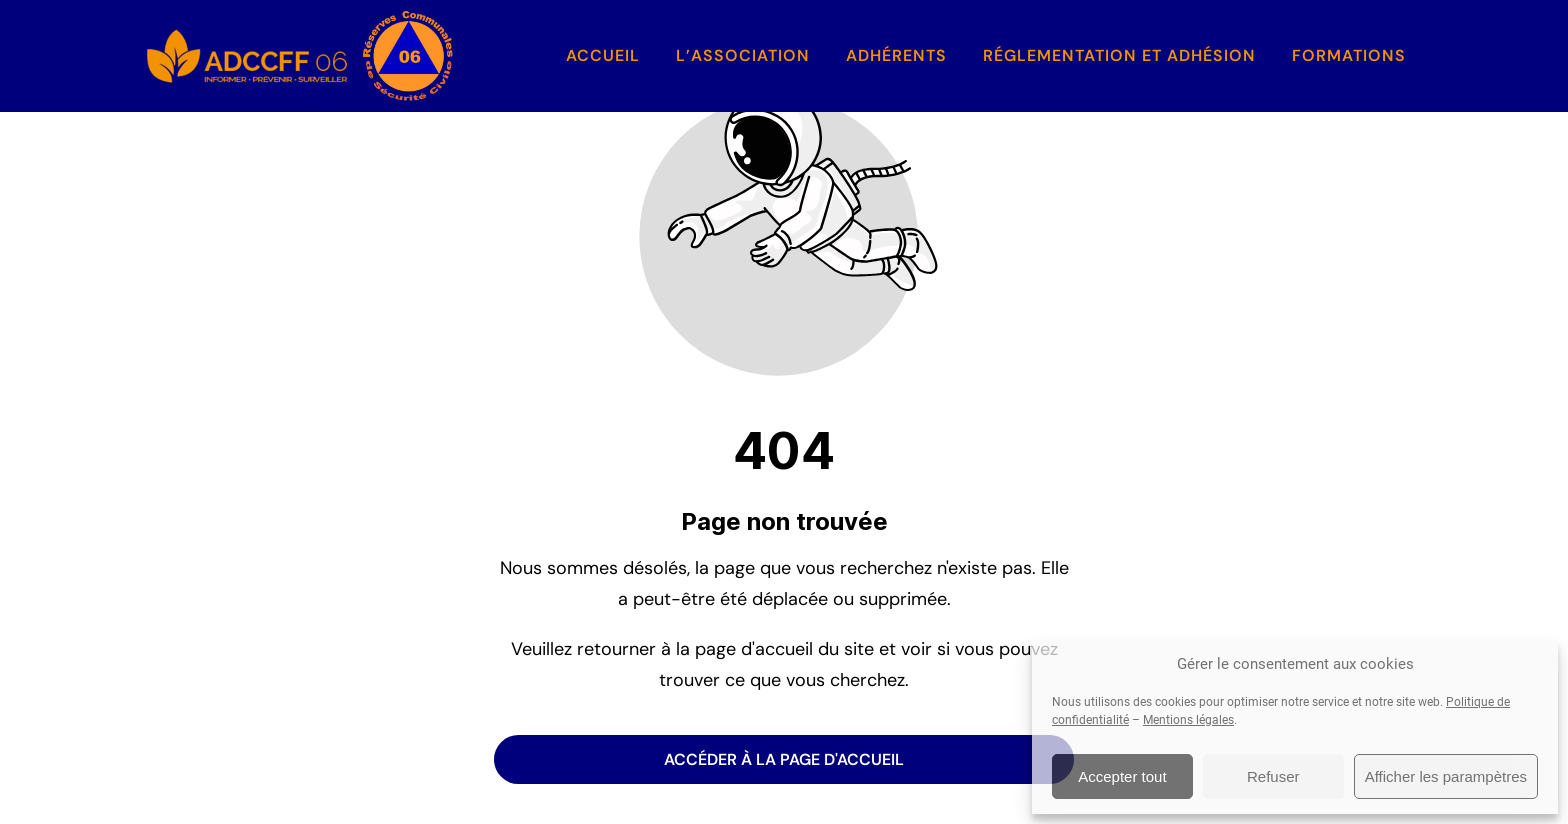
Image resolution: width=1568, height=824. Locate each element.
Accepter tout (1122, 776)
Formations (1349, 55)
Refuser (1273, 776)
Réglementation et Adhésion (1119, 55)
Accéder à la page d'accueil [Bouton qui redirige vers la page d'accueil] (784, 759)
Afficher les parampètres (1446, 776)
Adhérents (896, 55)
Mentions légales (1188, 720)
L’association (743, 55)
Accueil (603, 55)
